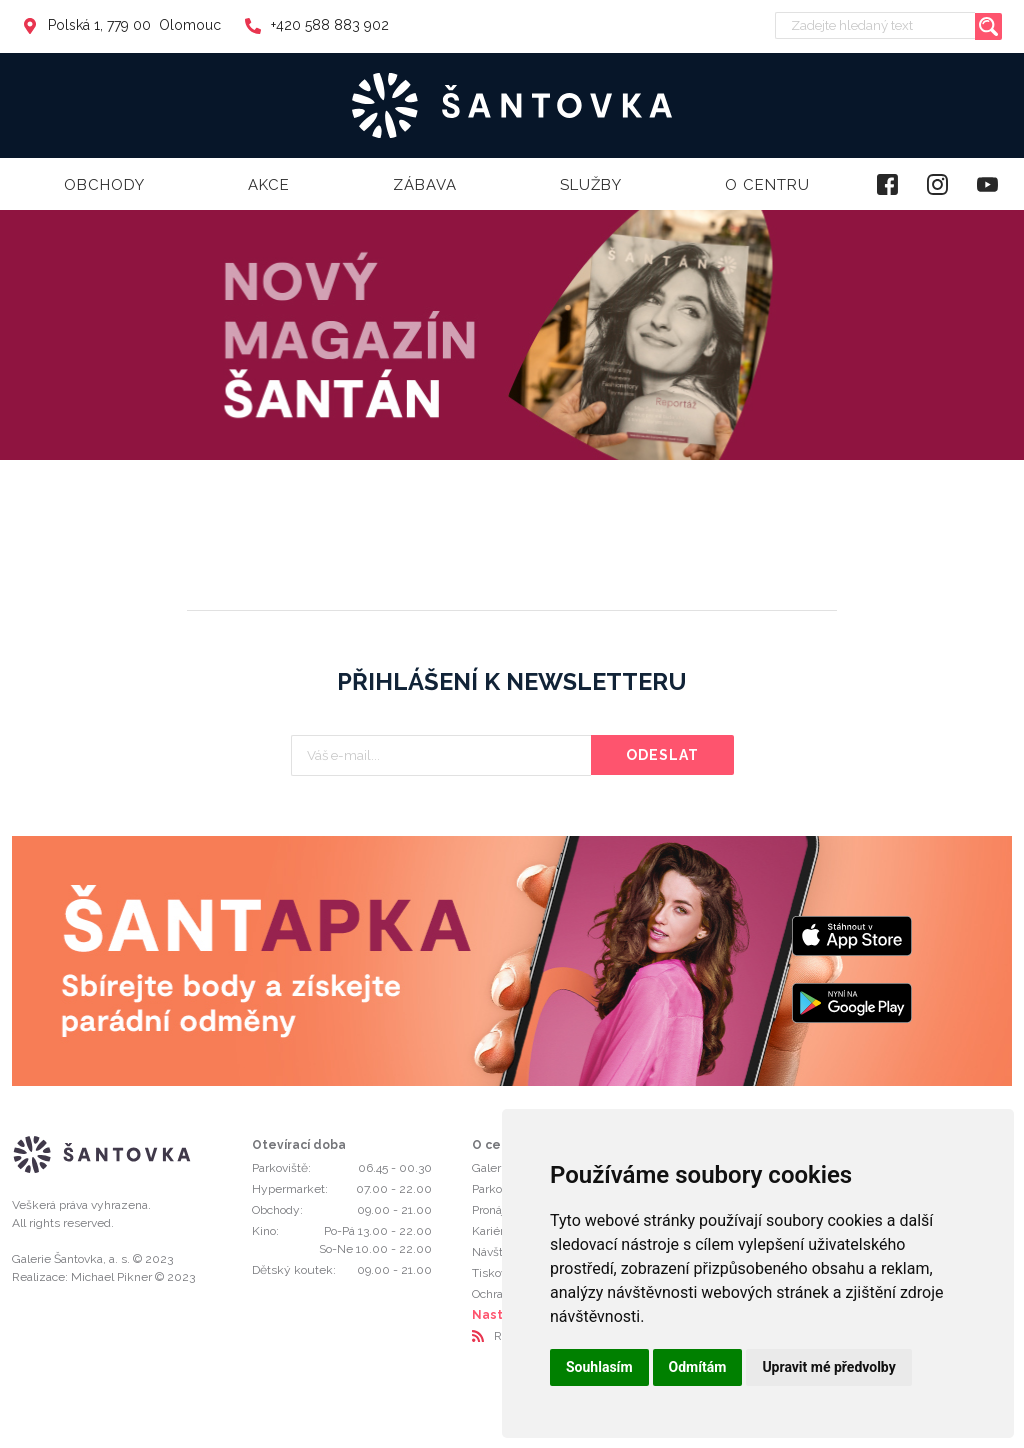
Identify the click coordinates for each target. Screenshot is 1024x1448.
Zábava (425, 185)
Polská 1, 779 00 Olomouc (121, 25)
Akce (269, 185)
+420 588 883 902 (317, 25)
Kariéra (491, 1231)
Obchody (104, 185)
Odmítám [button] (698, 1367)
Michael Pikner (111, 1277)
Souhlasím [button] (599, 1367)
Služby (591, 185)
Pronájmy (497, 1210)
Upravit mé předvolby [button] (828, 1367)
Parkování (498, 1189)
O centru (767, 185)
